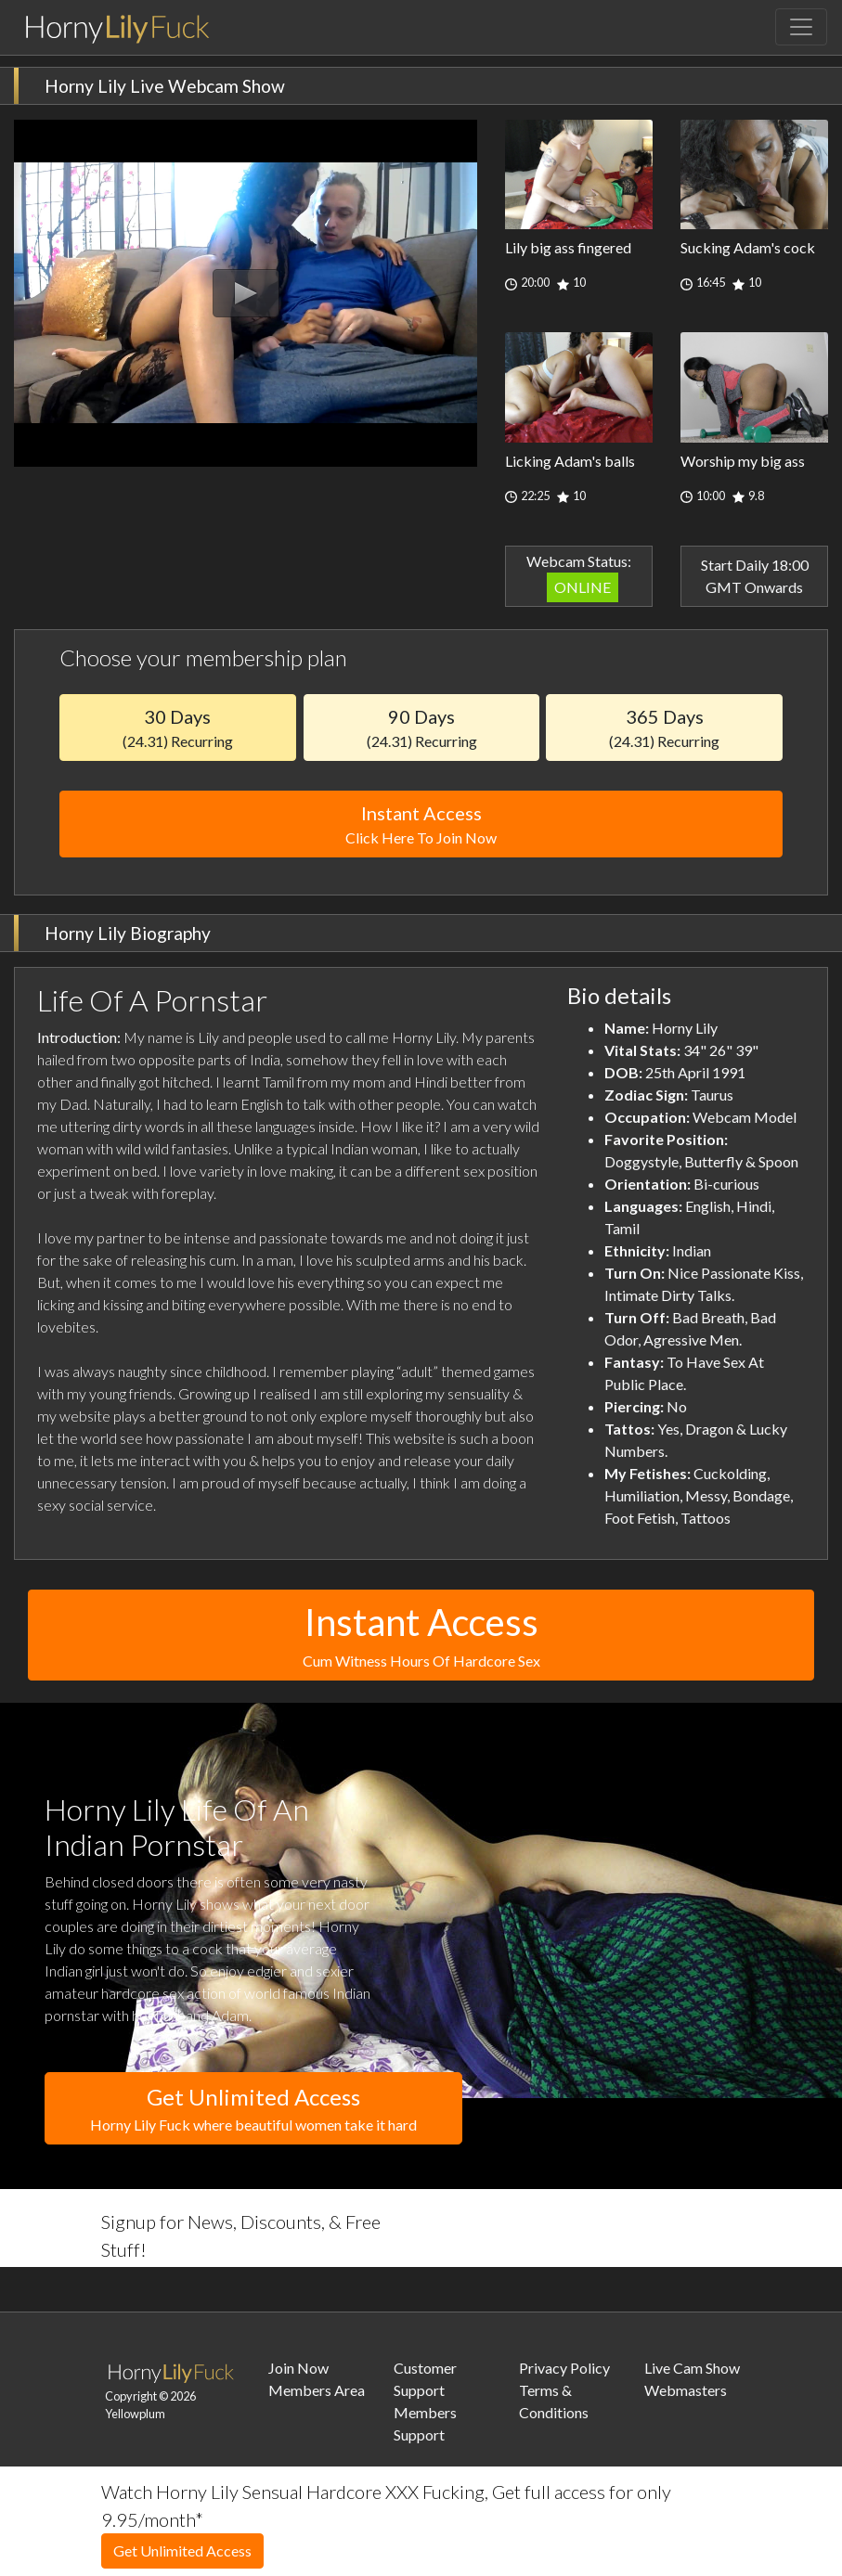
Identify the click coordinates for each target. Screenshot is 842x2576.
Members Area (316, 2390)
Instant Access (421, 825)
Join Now (298, 2367)
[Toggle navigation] (801, 26)
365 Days (664, 727)
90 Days (422, 727)
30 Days (177, 727)
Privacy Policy (564, 2367)
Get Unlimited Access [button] (253, 2109)
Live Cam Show (692, 2367)
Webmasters (685, 2390)
